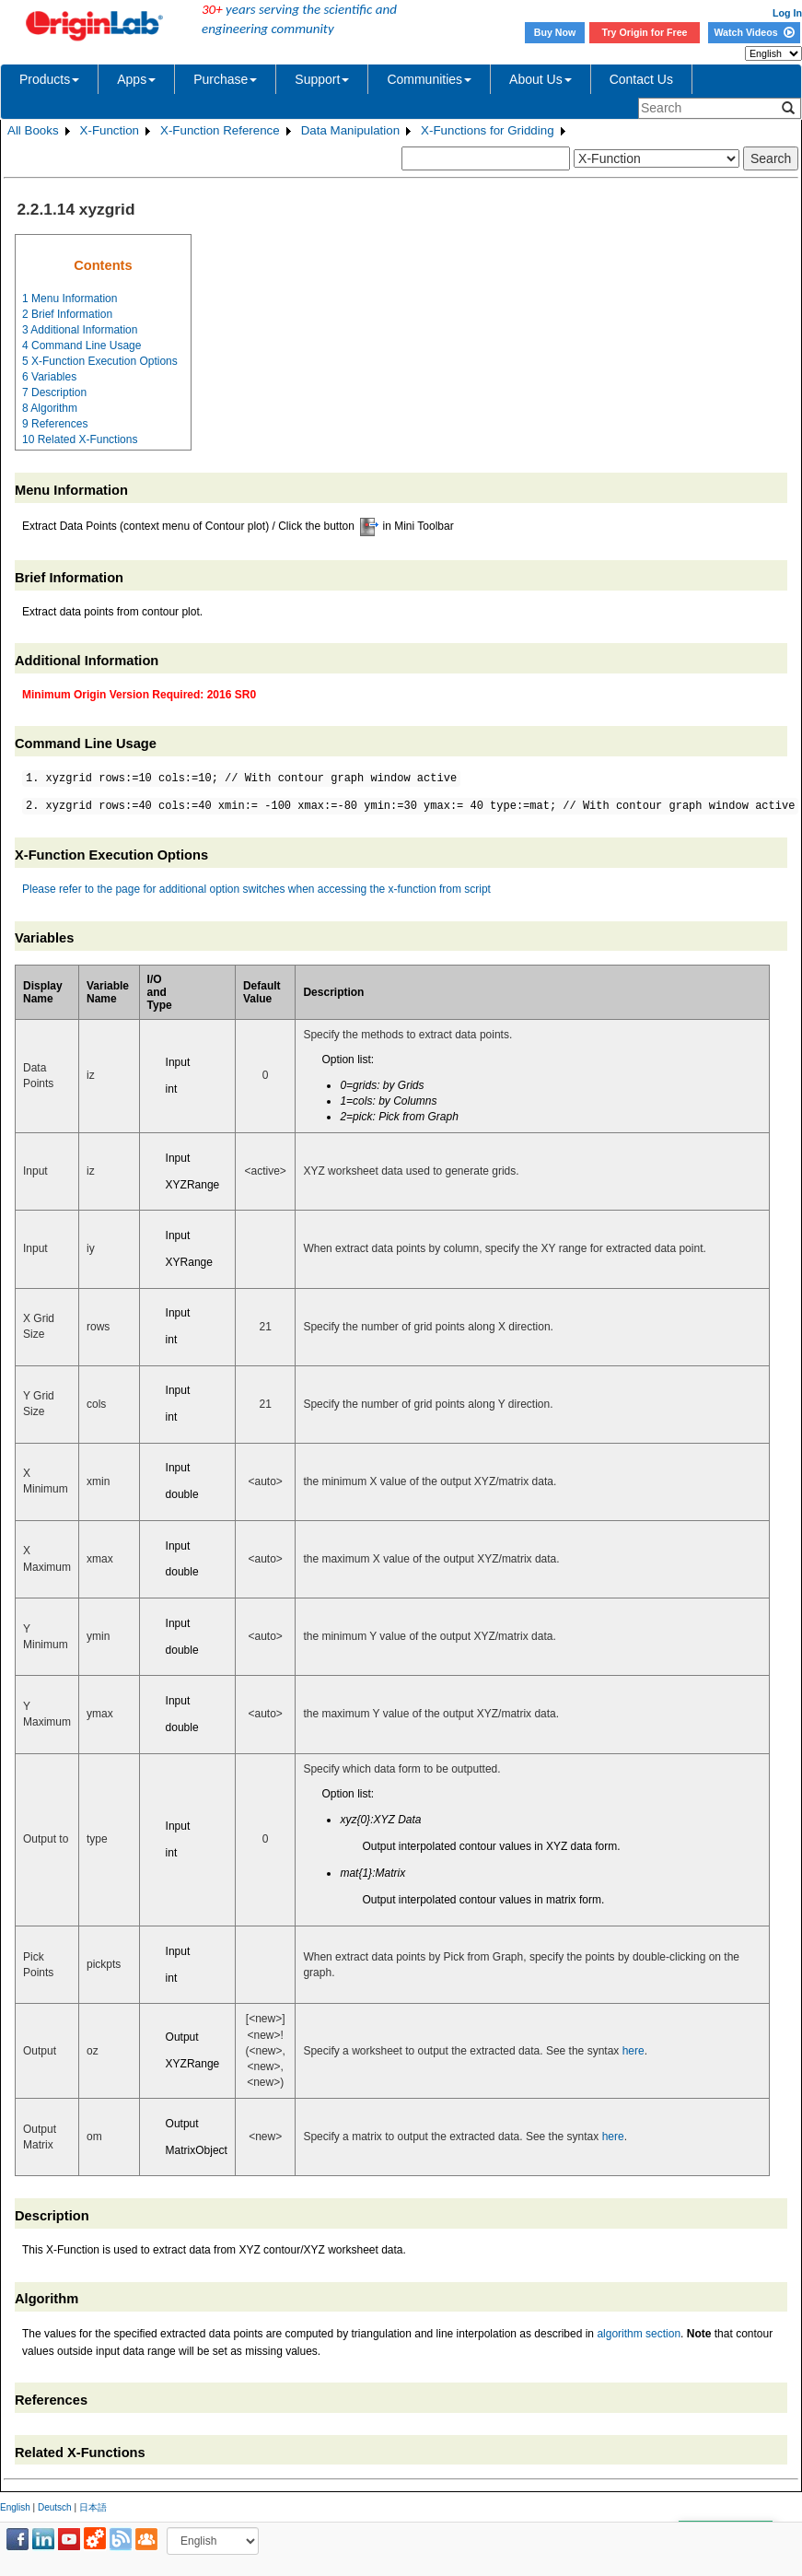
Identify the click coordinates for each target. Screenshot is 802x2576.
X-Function (109, 130)
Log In (787, 12)
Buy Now (555, 32)
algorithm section (638, 2333)
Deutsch (55, 2507)
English (15, 2507)
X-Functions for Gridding (487, 130)
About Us (540, 79)
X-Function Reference (220, 130)
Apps (136, 79)
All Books (33, 130)
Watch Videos (754, 32)
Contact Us (641, 79)
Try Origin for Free (645, 32)
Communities (429, 79)
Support (322, 79)
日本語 (93, 2507)
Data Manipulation (350, 130)
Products (49, 79)
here (633, 2050)
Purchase (225, 79)
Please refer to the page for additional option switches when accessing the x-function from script (256, 889)
